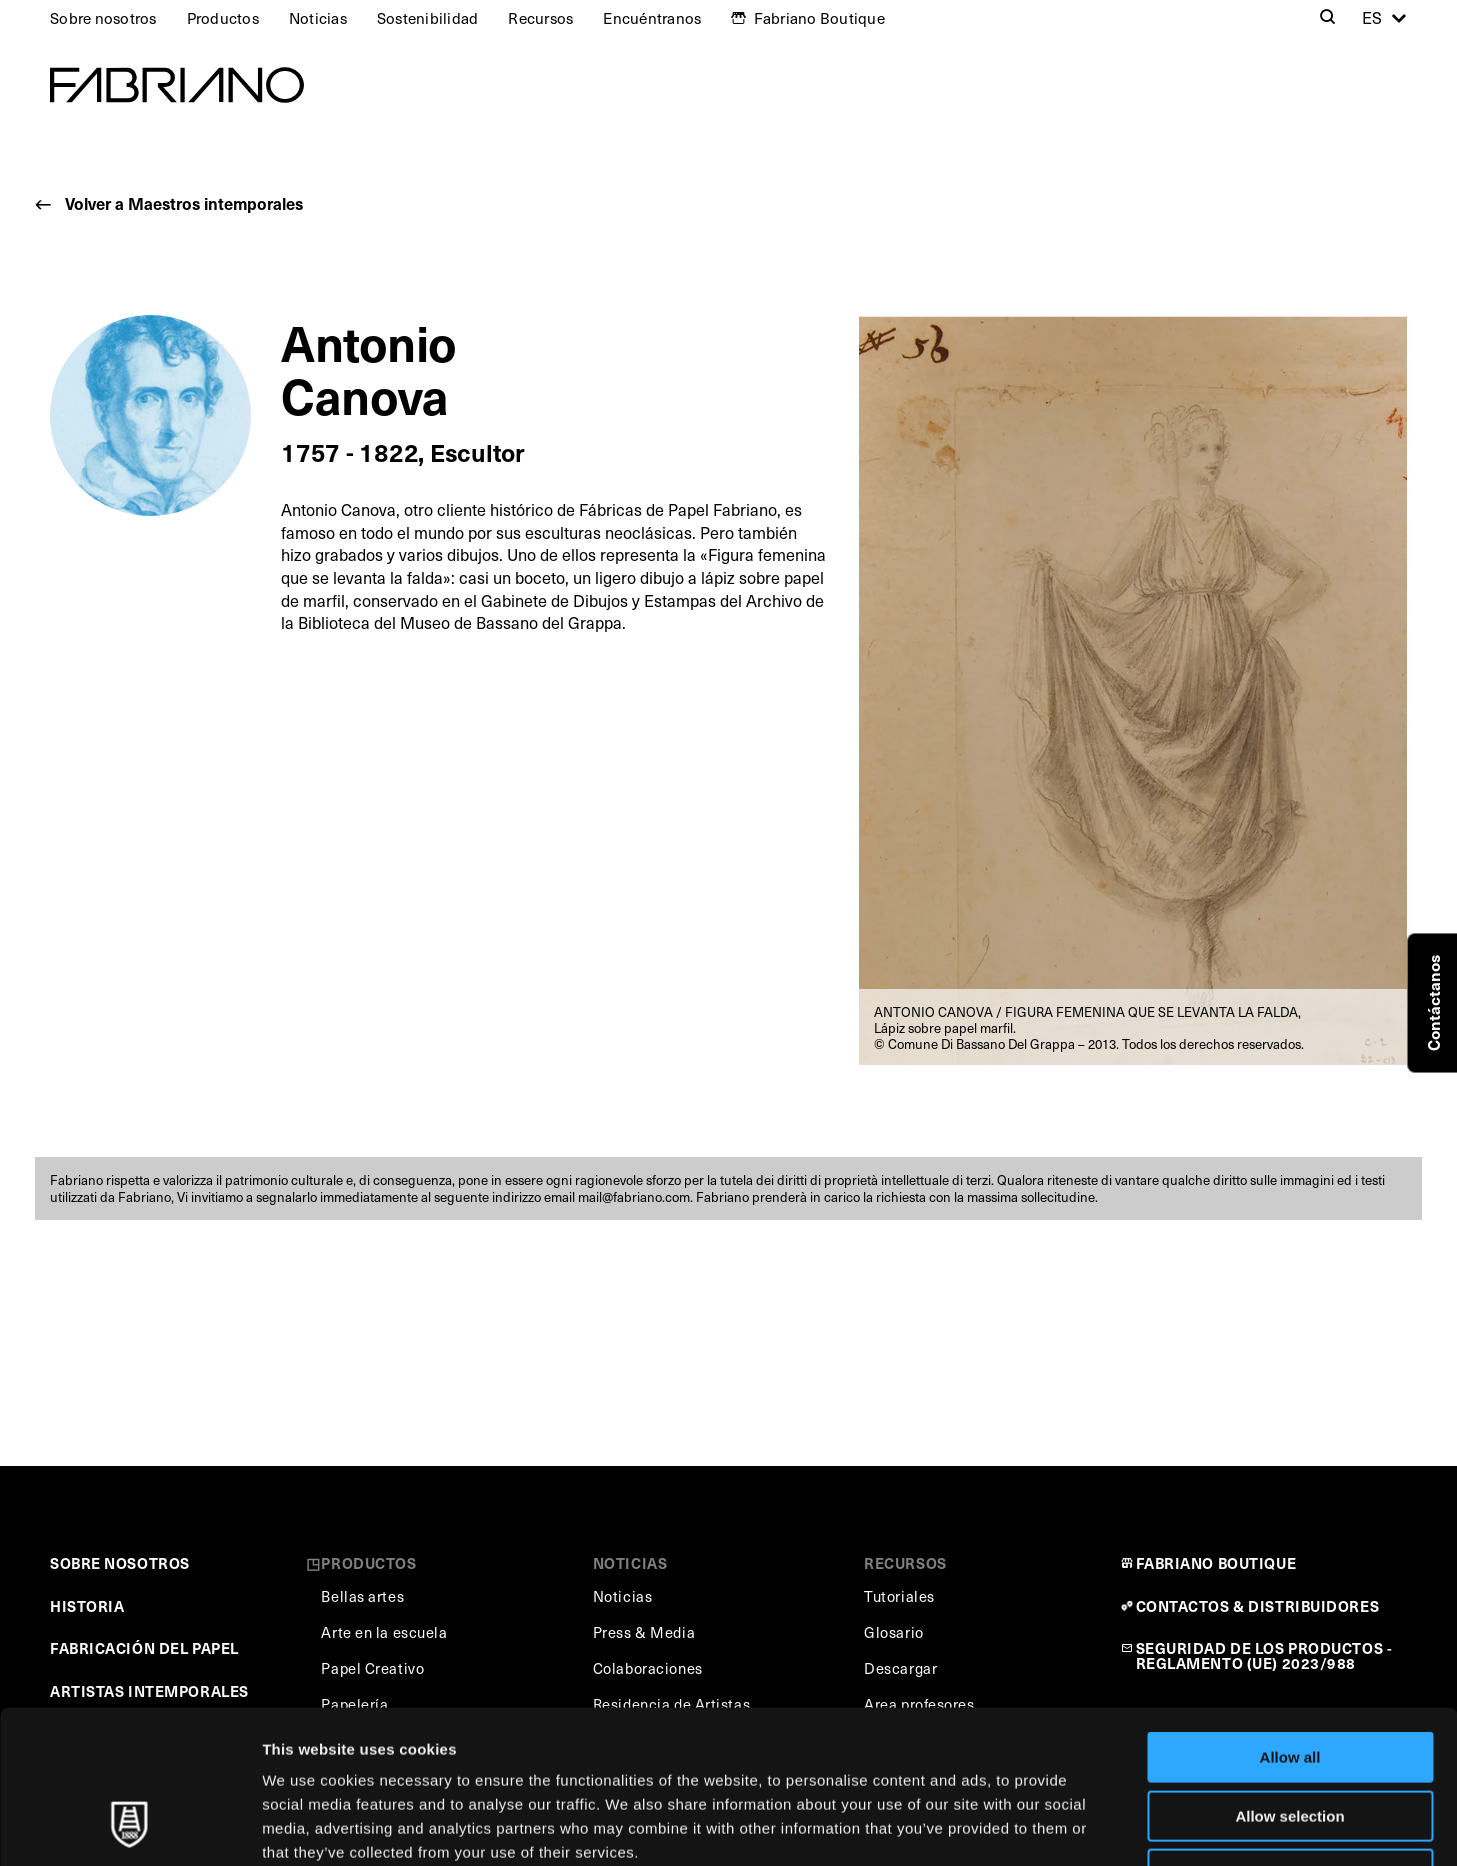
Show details (1049, 1826)
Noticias (318, 17)
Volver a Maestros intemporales (184, 203)
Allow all (1290, 1621)
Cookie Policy (913, 1740)
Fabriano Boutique (819, 17)
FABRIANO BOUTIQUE (1216, 1563)
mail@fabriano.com (634, 1197)
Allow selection (1289, 1680)
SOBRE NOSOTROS (120, 1563)
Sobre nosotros (103, 17)
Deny (1290, 1738)
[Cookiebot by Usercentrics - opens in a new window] (129, 1827)
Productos (223, 17)
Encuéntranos (652, 17)
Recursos (540, 17)
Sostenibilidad (428, 17)
